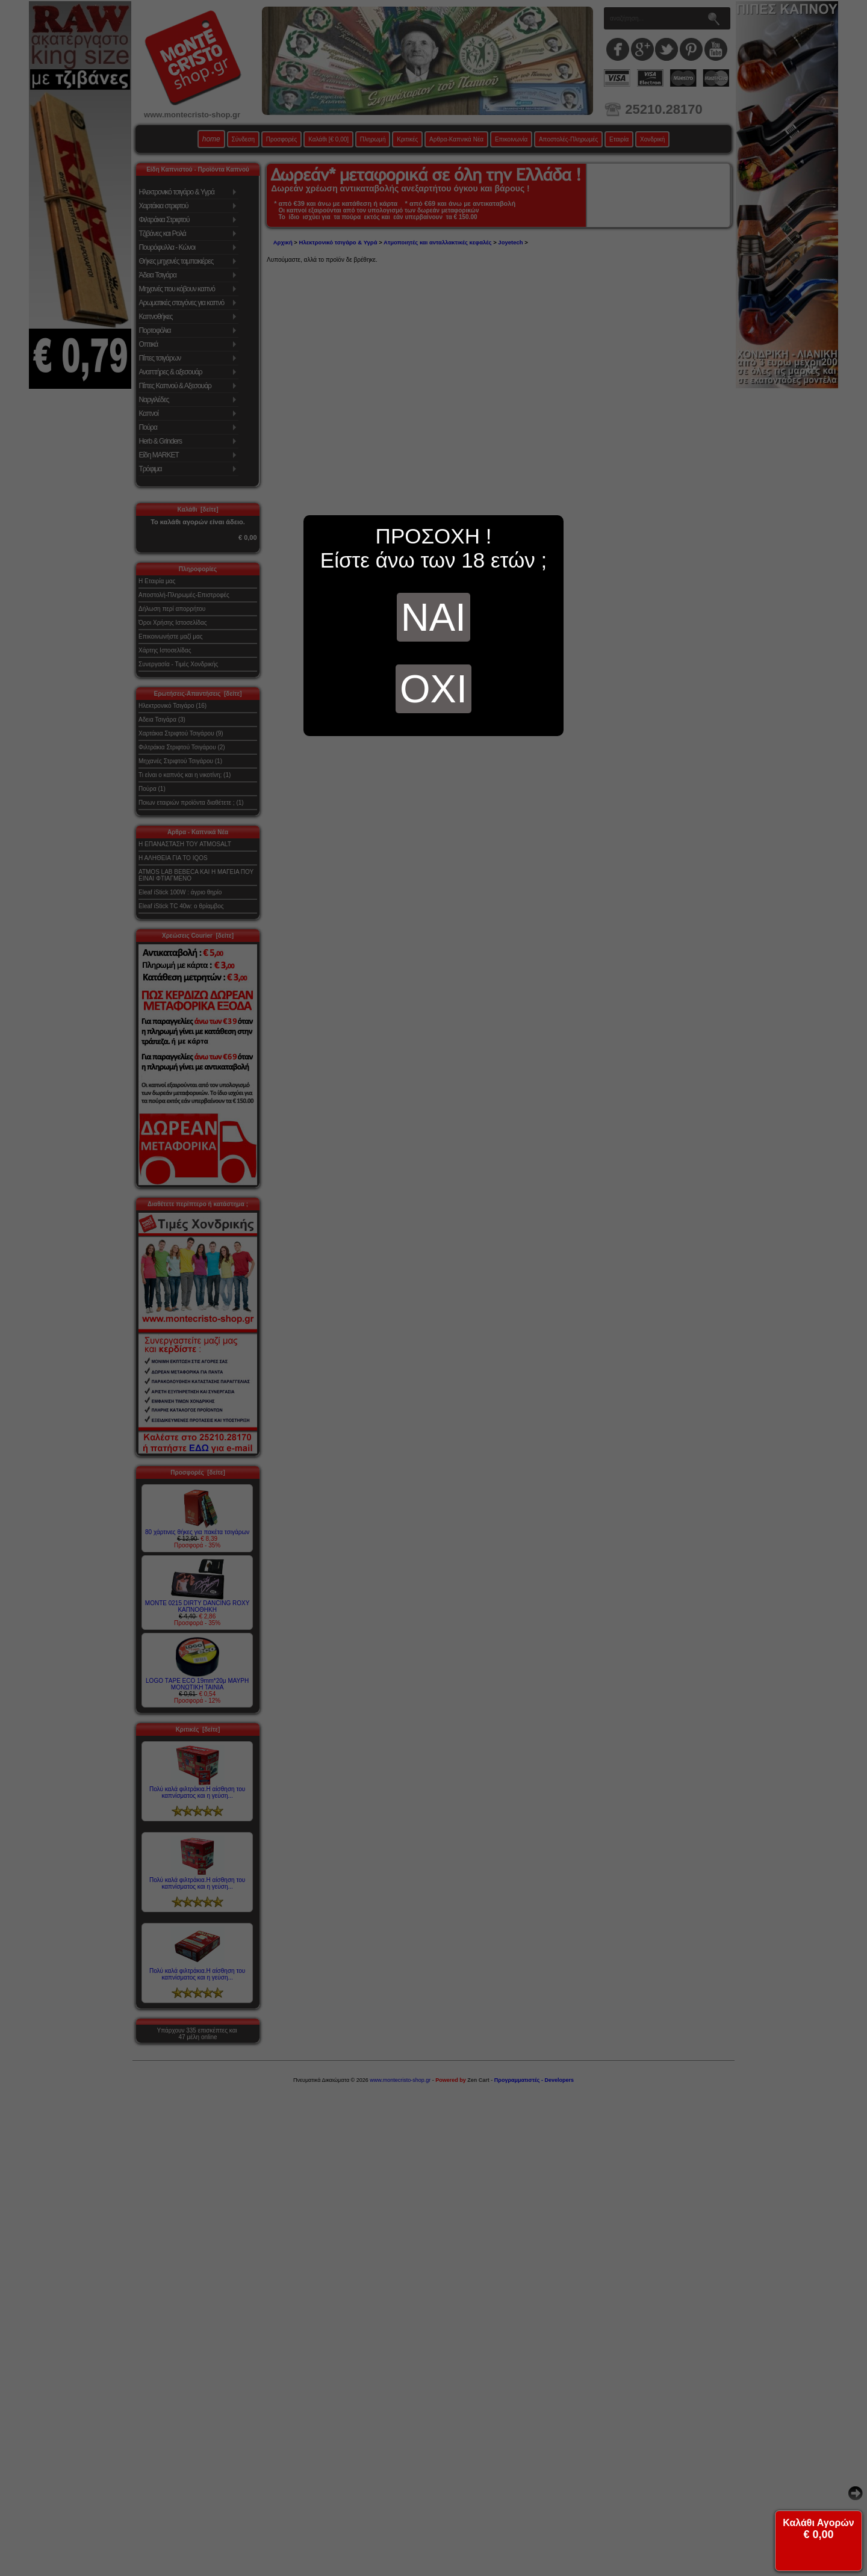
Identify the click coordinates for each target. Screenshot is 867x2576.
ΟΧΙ (433, 689)
